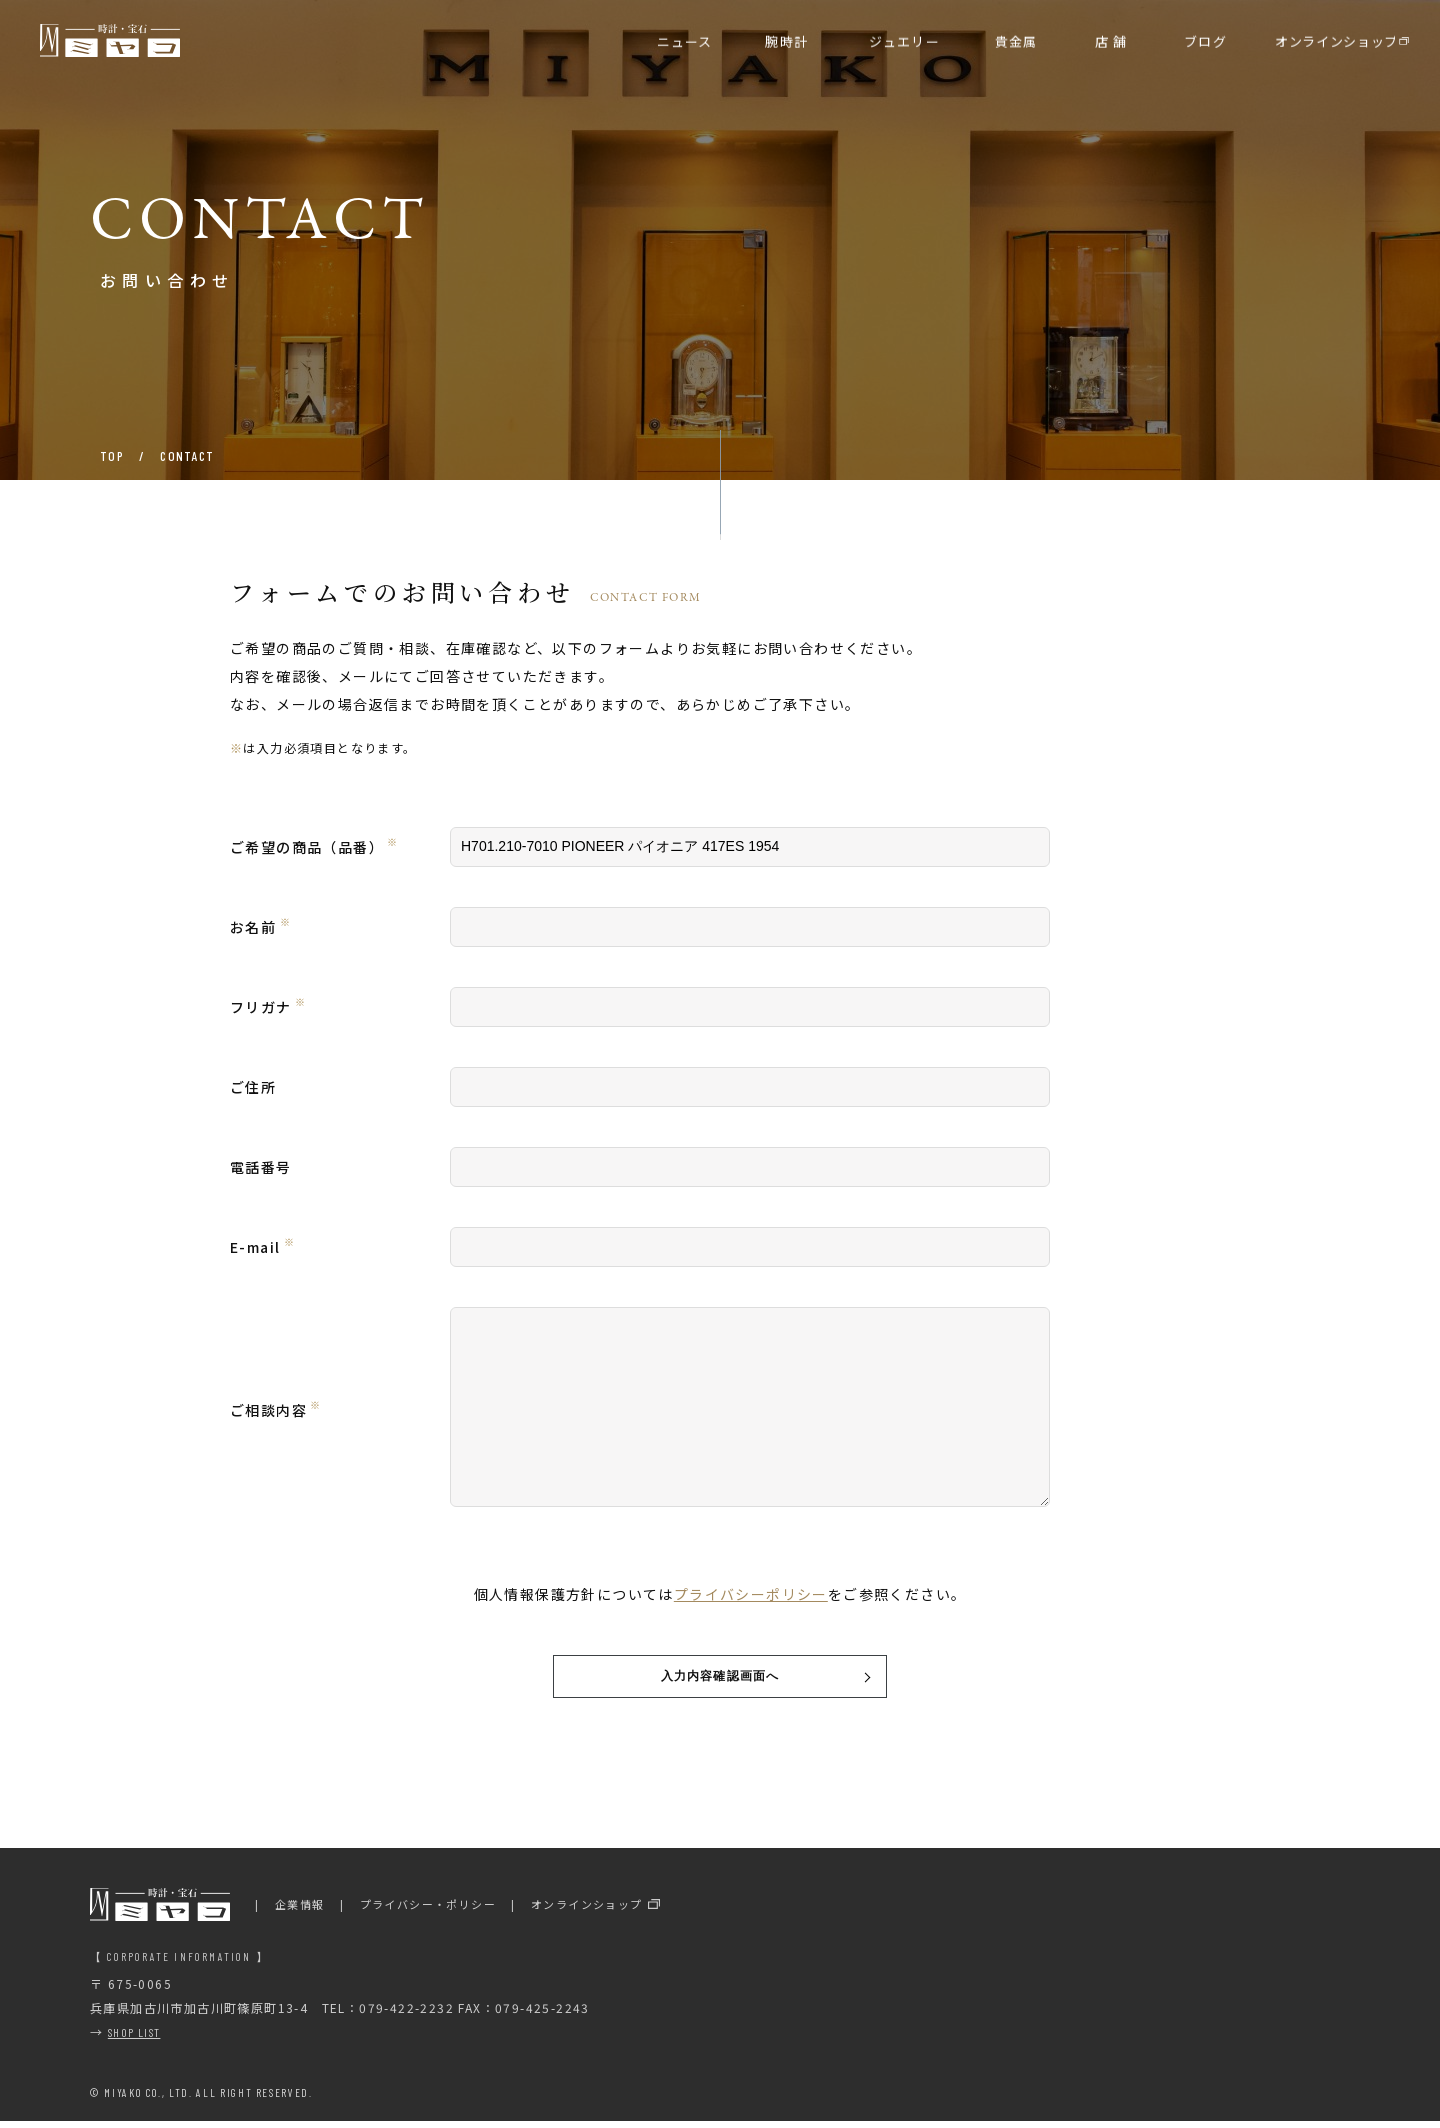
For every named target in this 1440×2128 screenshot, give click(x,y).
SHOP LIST (134, 2038)
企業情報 (300, 1910)
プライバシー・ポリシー (428, 1910)
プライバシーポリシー (751, 1594)
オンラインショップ (587, 1910)
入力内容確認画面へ (720, 1679)
